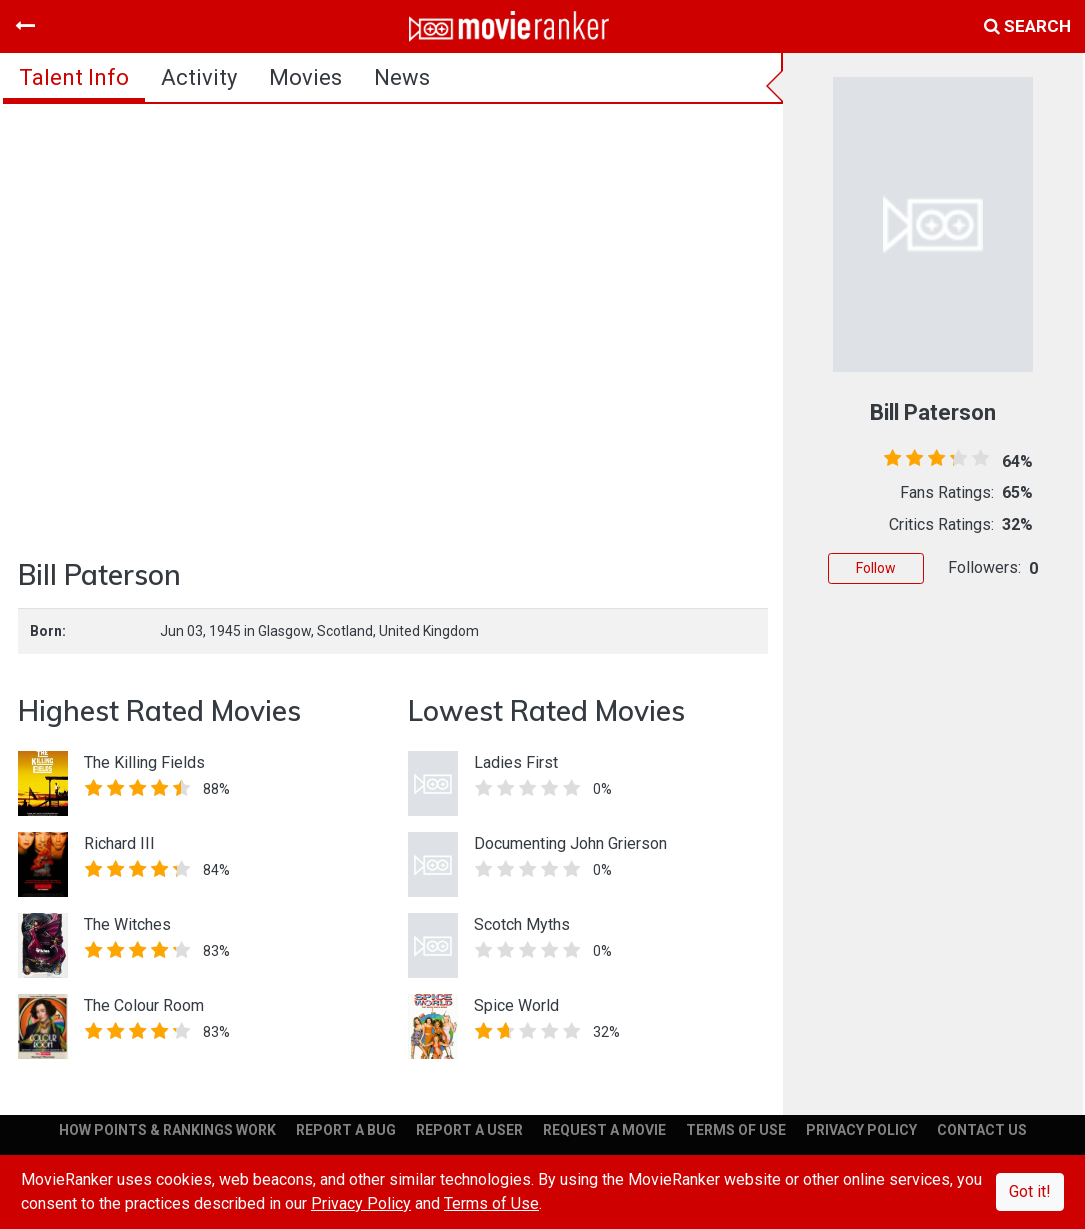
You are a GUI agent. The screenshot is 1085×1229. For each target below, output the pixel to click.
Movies (305, 77)
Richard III (119, 843)
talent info (74, 77)
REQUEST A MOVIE (604, 1130)
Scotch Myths (522, 924)
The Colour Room (144, 1005)
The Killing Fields (144, 762)
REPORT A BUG (346, 1130)
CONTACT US (982, 1130)
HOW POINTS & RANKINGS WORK (167, 1130)
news (402, 77)
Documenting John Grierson (570, 843)
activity (199, 77)
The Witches (127, 924)
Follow (876, 568)
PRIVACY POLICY (861, 1130)
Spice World (516, 1005)
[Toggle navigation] (25, 26)
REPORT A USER (469, 1130)
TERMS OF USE (736, 1130)
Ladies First (516, 762)
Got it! (1030, 1191)
